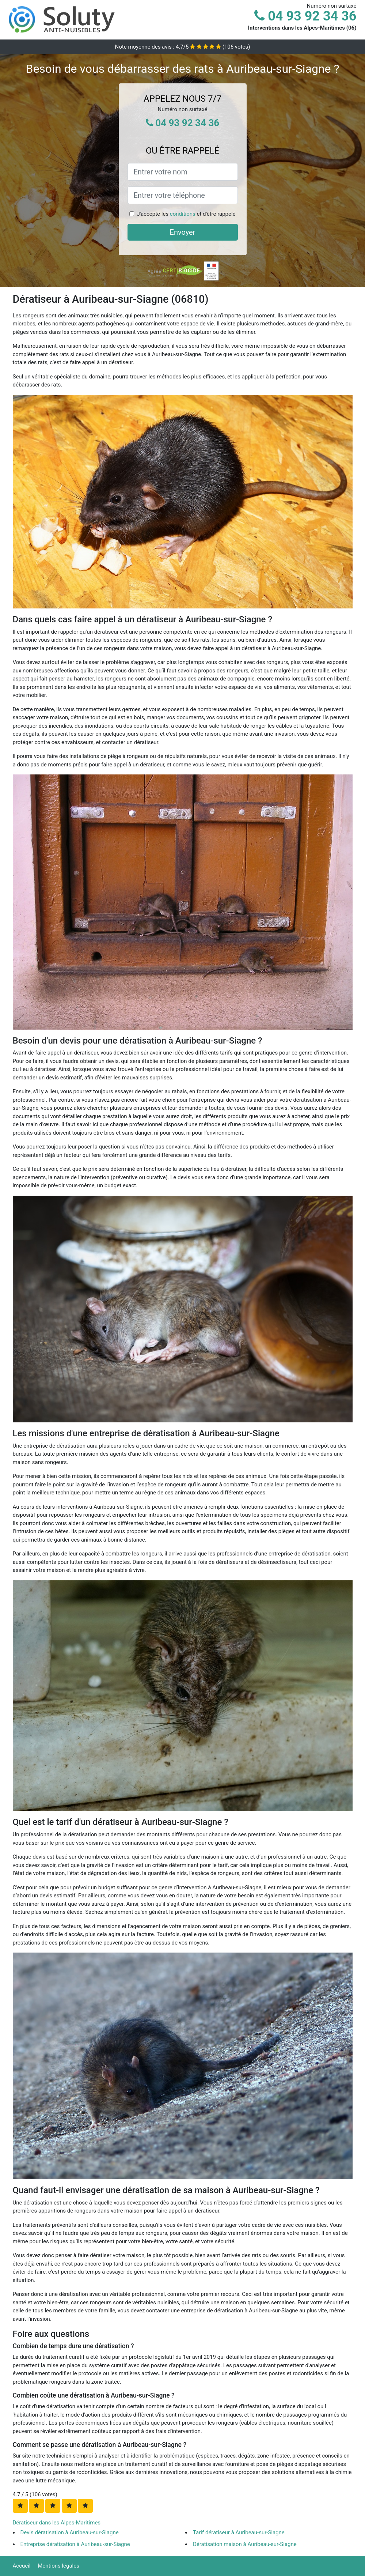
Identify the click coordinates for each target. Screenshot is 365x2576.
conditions (182, 214)
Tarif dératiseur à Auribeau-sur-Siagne (239, 2532)
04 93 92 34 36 (305, 16)
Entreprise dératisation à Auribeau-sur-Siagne (75, 2544)
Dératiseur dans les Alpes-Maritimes (57, 2522)
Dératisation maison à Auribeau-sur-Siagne (245, 2544)
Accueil (22, 2565)
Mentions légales (58, 2565)
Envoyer (182, 232)
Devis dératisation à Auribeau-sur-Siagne (69, 2532)
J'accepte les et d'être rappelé (186, 214)
